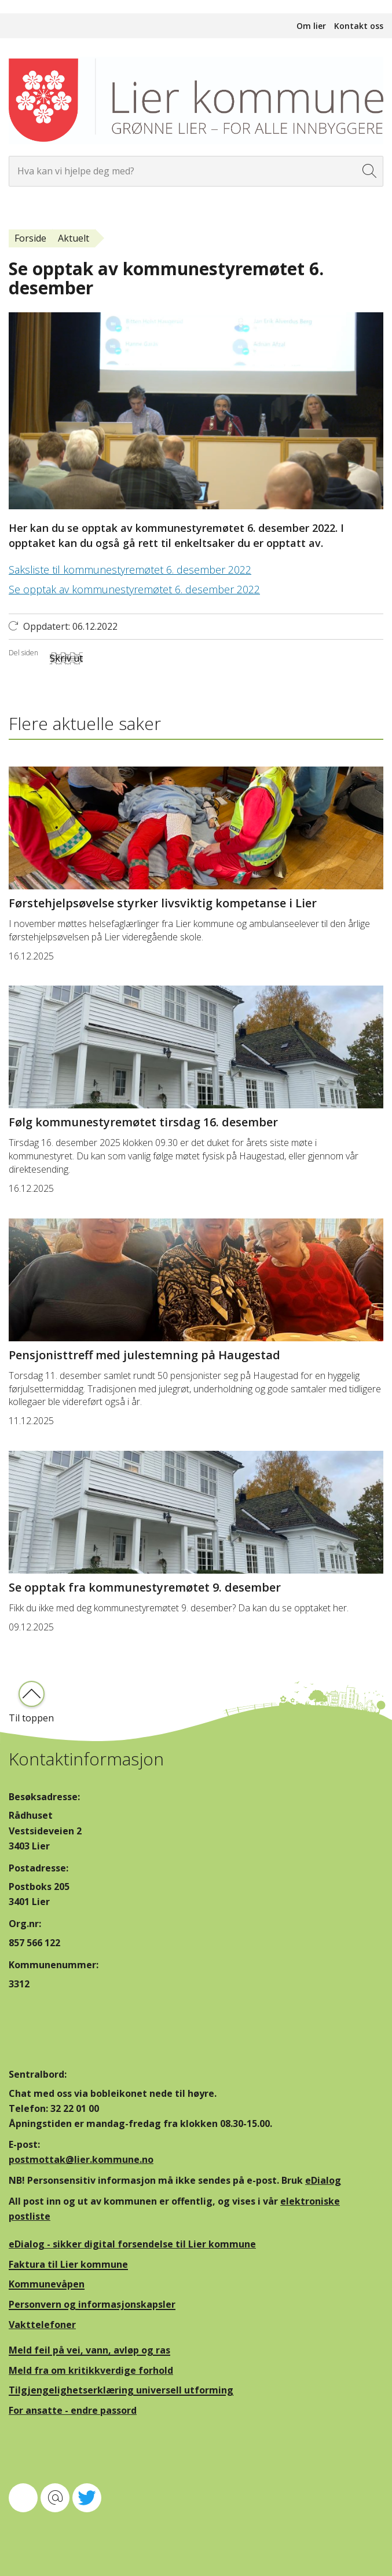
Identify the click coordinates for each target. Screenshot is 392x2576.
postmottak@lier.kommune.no (81, 2159)
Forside (30, 238)
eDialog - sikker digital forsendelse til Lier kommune (132, 2244)
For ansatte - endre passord (73, 2410)
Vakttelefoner (42, 2324)
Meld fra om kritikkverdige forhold (91, 2370)
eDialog (323, 2180)
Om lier (311, 25)
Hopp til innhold (35, 6)
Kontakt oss (358, 25)
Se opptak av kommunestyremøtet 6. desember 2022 (134, 589)
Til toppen (31, 1718)
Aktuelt (73, 238)
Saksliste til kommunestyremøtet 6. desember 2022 (130, 570)
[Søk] (369, 171)
